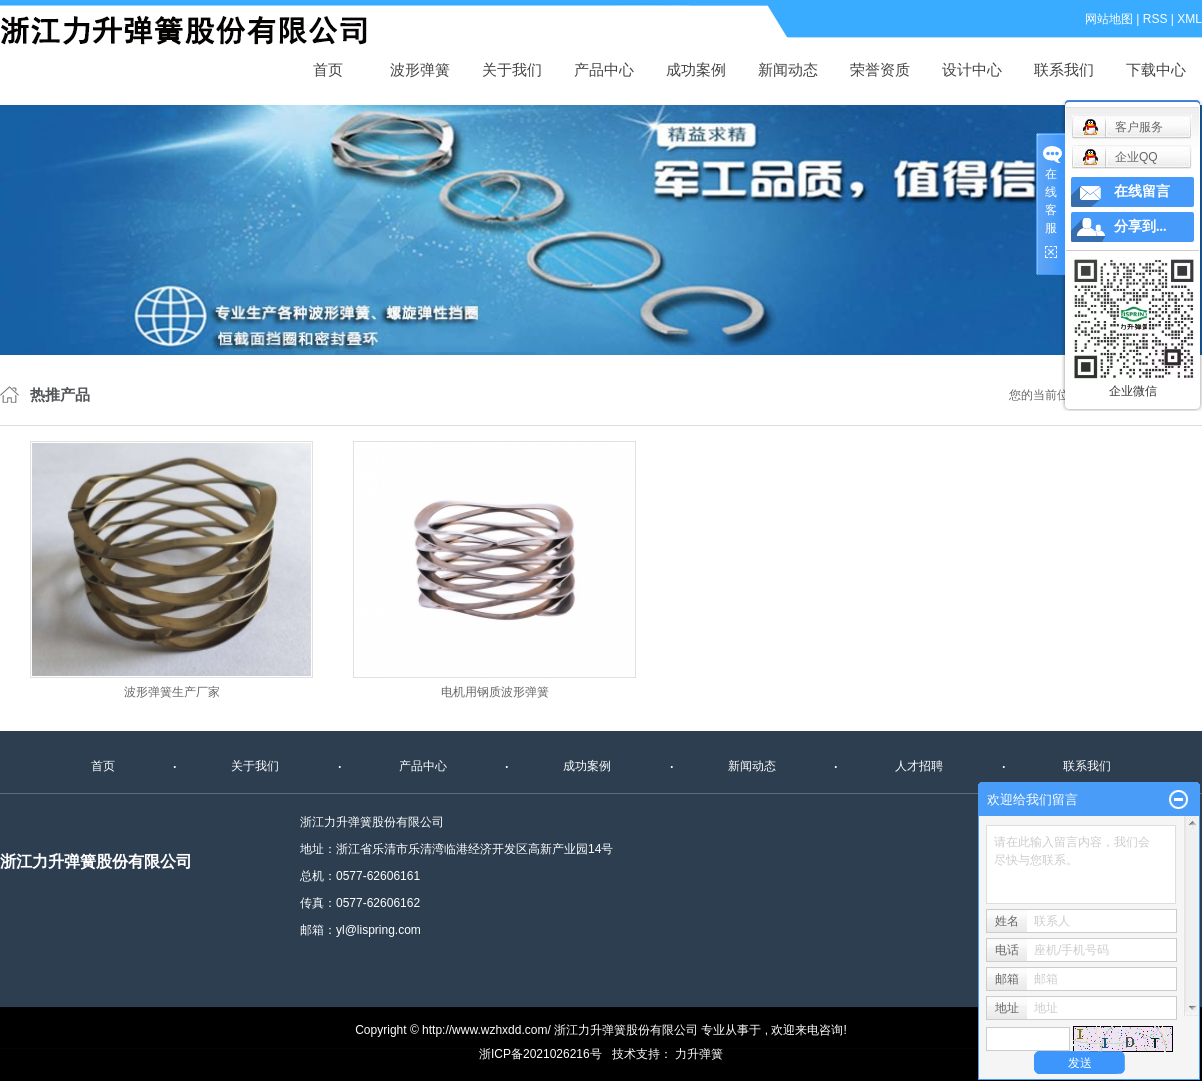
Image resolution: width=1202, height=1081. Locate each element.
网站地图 (1109, 19)
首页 (328, 69)
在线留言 (1142, 191)
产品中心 (604, 69)
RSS (1155, 19)
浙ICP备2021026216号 (540, 1054)
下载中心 (1156, 69)
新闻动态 (788, 69)
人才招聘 (919, 766)
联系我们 (1064, 69)
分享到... (1140, 226)
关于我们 (512, 69)
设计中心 (972, 69)
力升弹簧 (699, 1054)
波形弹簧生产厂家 (172, 692)
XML (1189, 19)
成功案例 (696, 69)
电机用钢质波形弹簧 (495, 692)
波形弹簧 (420, 69)
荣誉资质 (880, 69)
